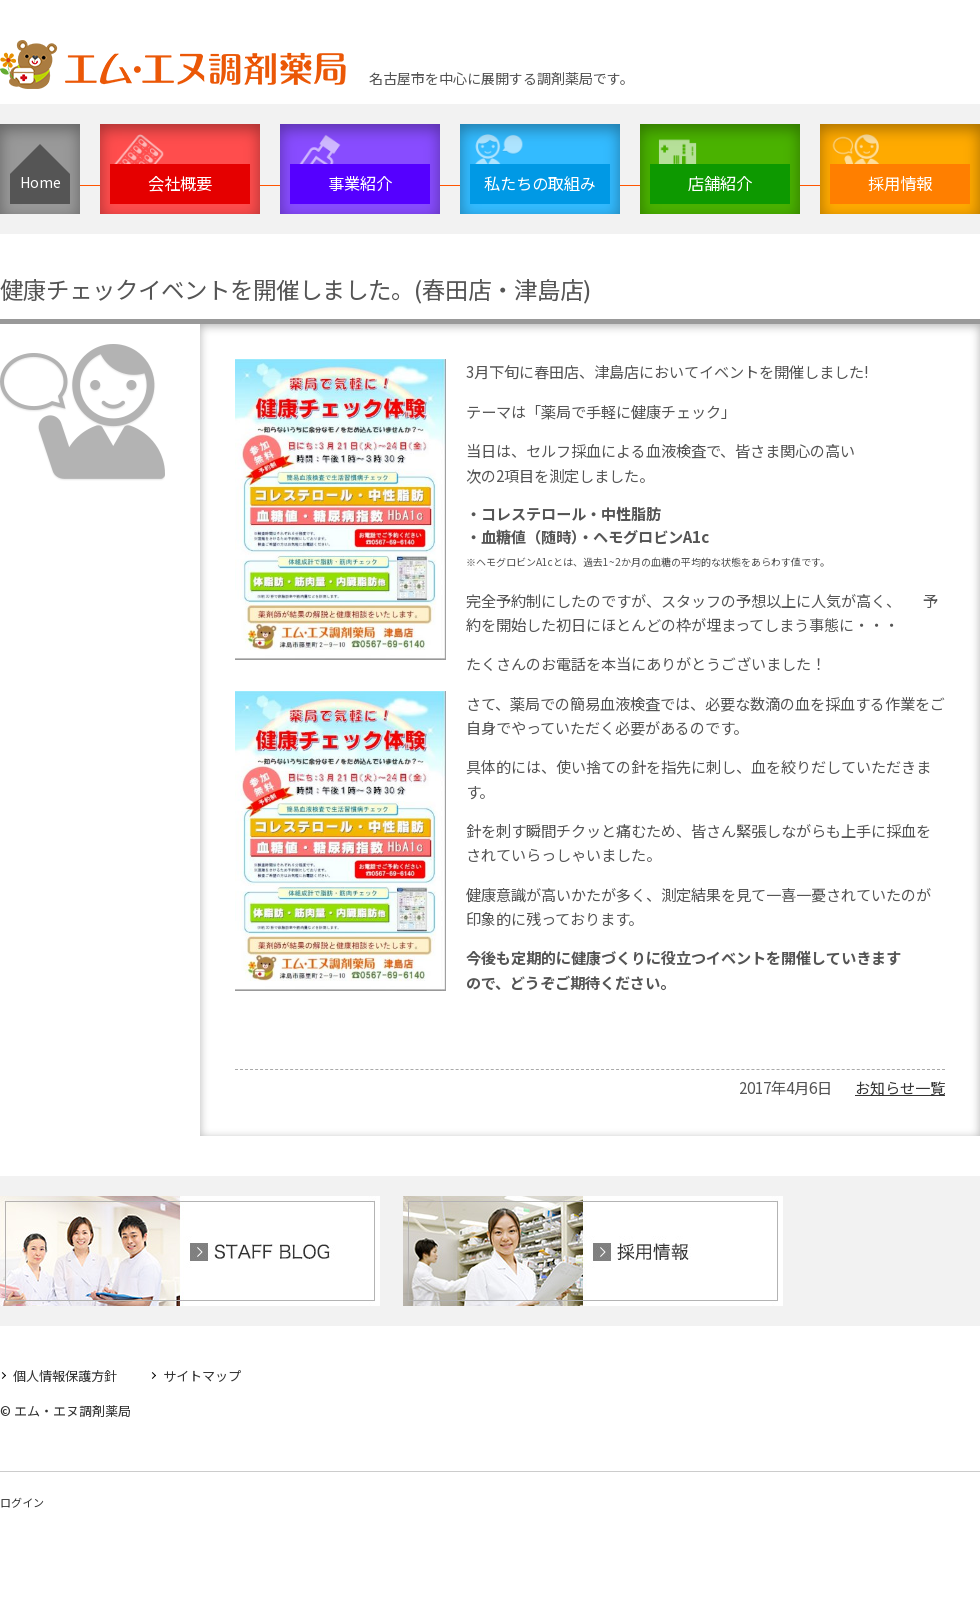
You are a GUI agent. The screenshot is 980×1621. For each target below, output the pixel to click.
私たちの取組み (540, 183)
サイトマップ (202, 1374)
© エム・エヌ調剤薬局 (65, 1410)
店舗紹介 (720, 183)
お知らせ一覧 (900, 1086)
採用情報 (900, 183)
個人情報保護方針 (65, 1374)
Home (40, 182)
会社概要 (180, 183)
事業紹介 (360, 183)
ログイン (22, 1502)
